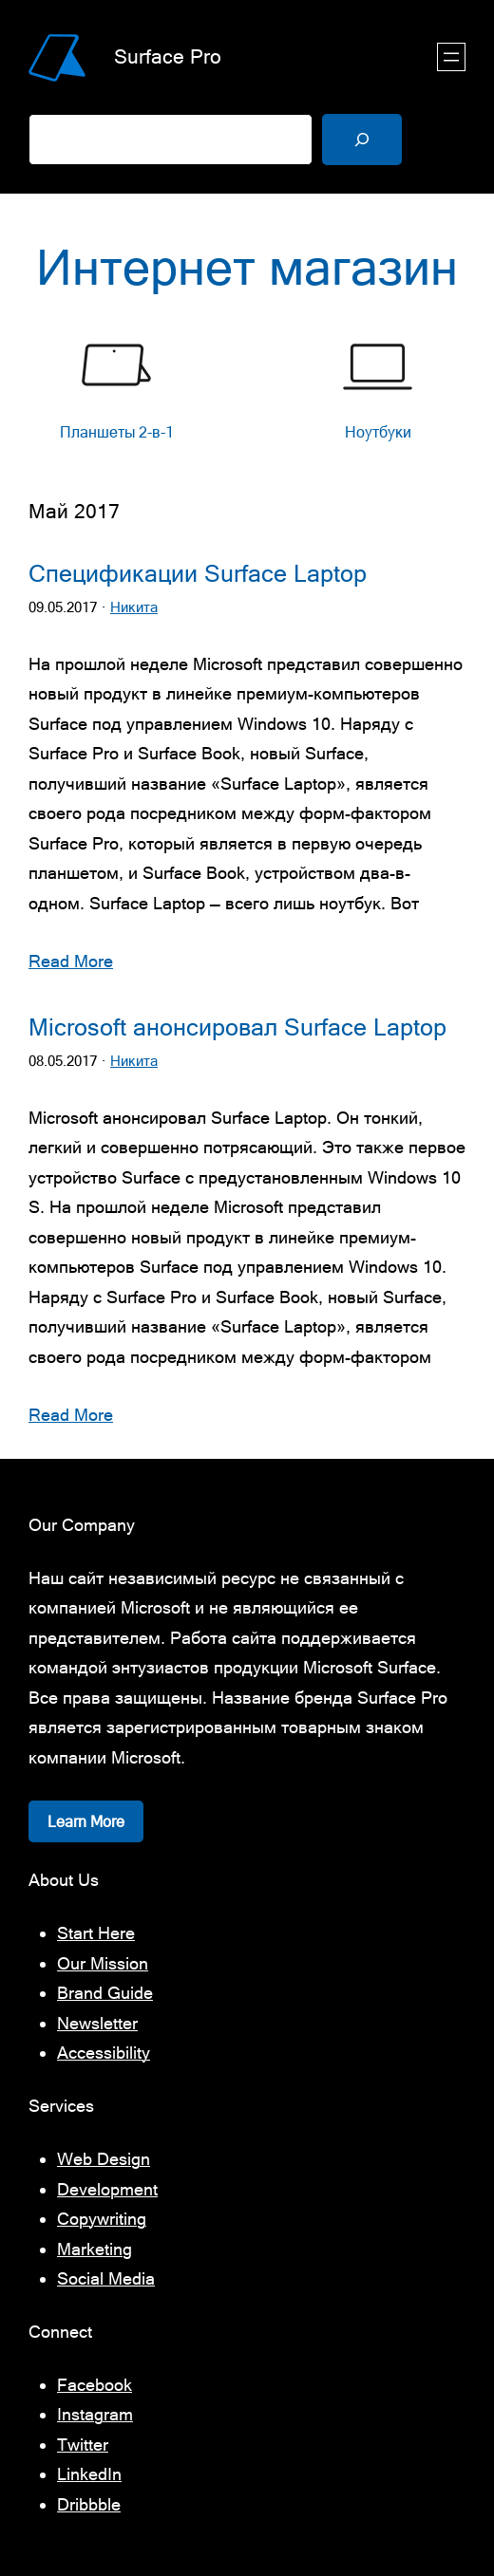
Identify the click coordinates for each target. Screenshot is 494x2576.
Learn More (86, 1821)
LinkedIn (89, 2474)
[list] (247, 390)
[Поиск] (362, 139)
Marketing (94, 2249)
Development (107, 2189)
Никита (134, 607)
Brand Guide (105, 1993)
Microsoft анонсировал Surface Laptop (237, 1027)
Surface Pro (167, 56)
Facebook (94, 2385)
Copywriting (101, 2219)
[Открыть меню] (451, 57)
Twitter (82, 2445)
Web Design (103, 2159)
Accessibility (103, 2053)
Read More (70, 961)
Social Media (106, 2278)
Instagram (95, 2414)
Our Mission (102, 1963)
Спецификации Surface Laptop (197, 574)
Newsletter (97, 2023)
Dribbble (89, 2504)
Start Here (96, 1933)
